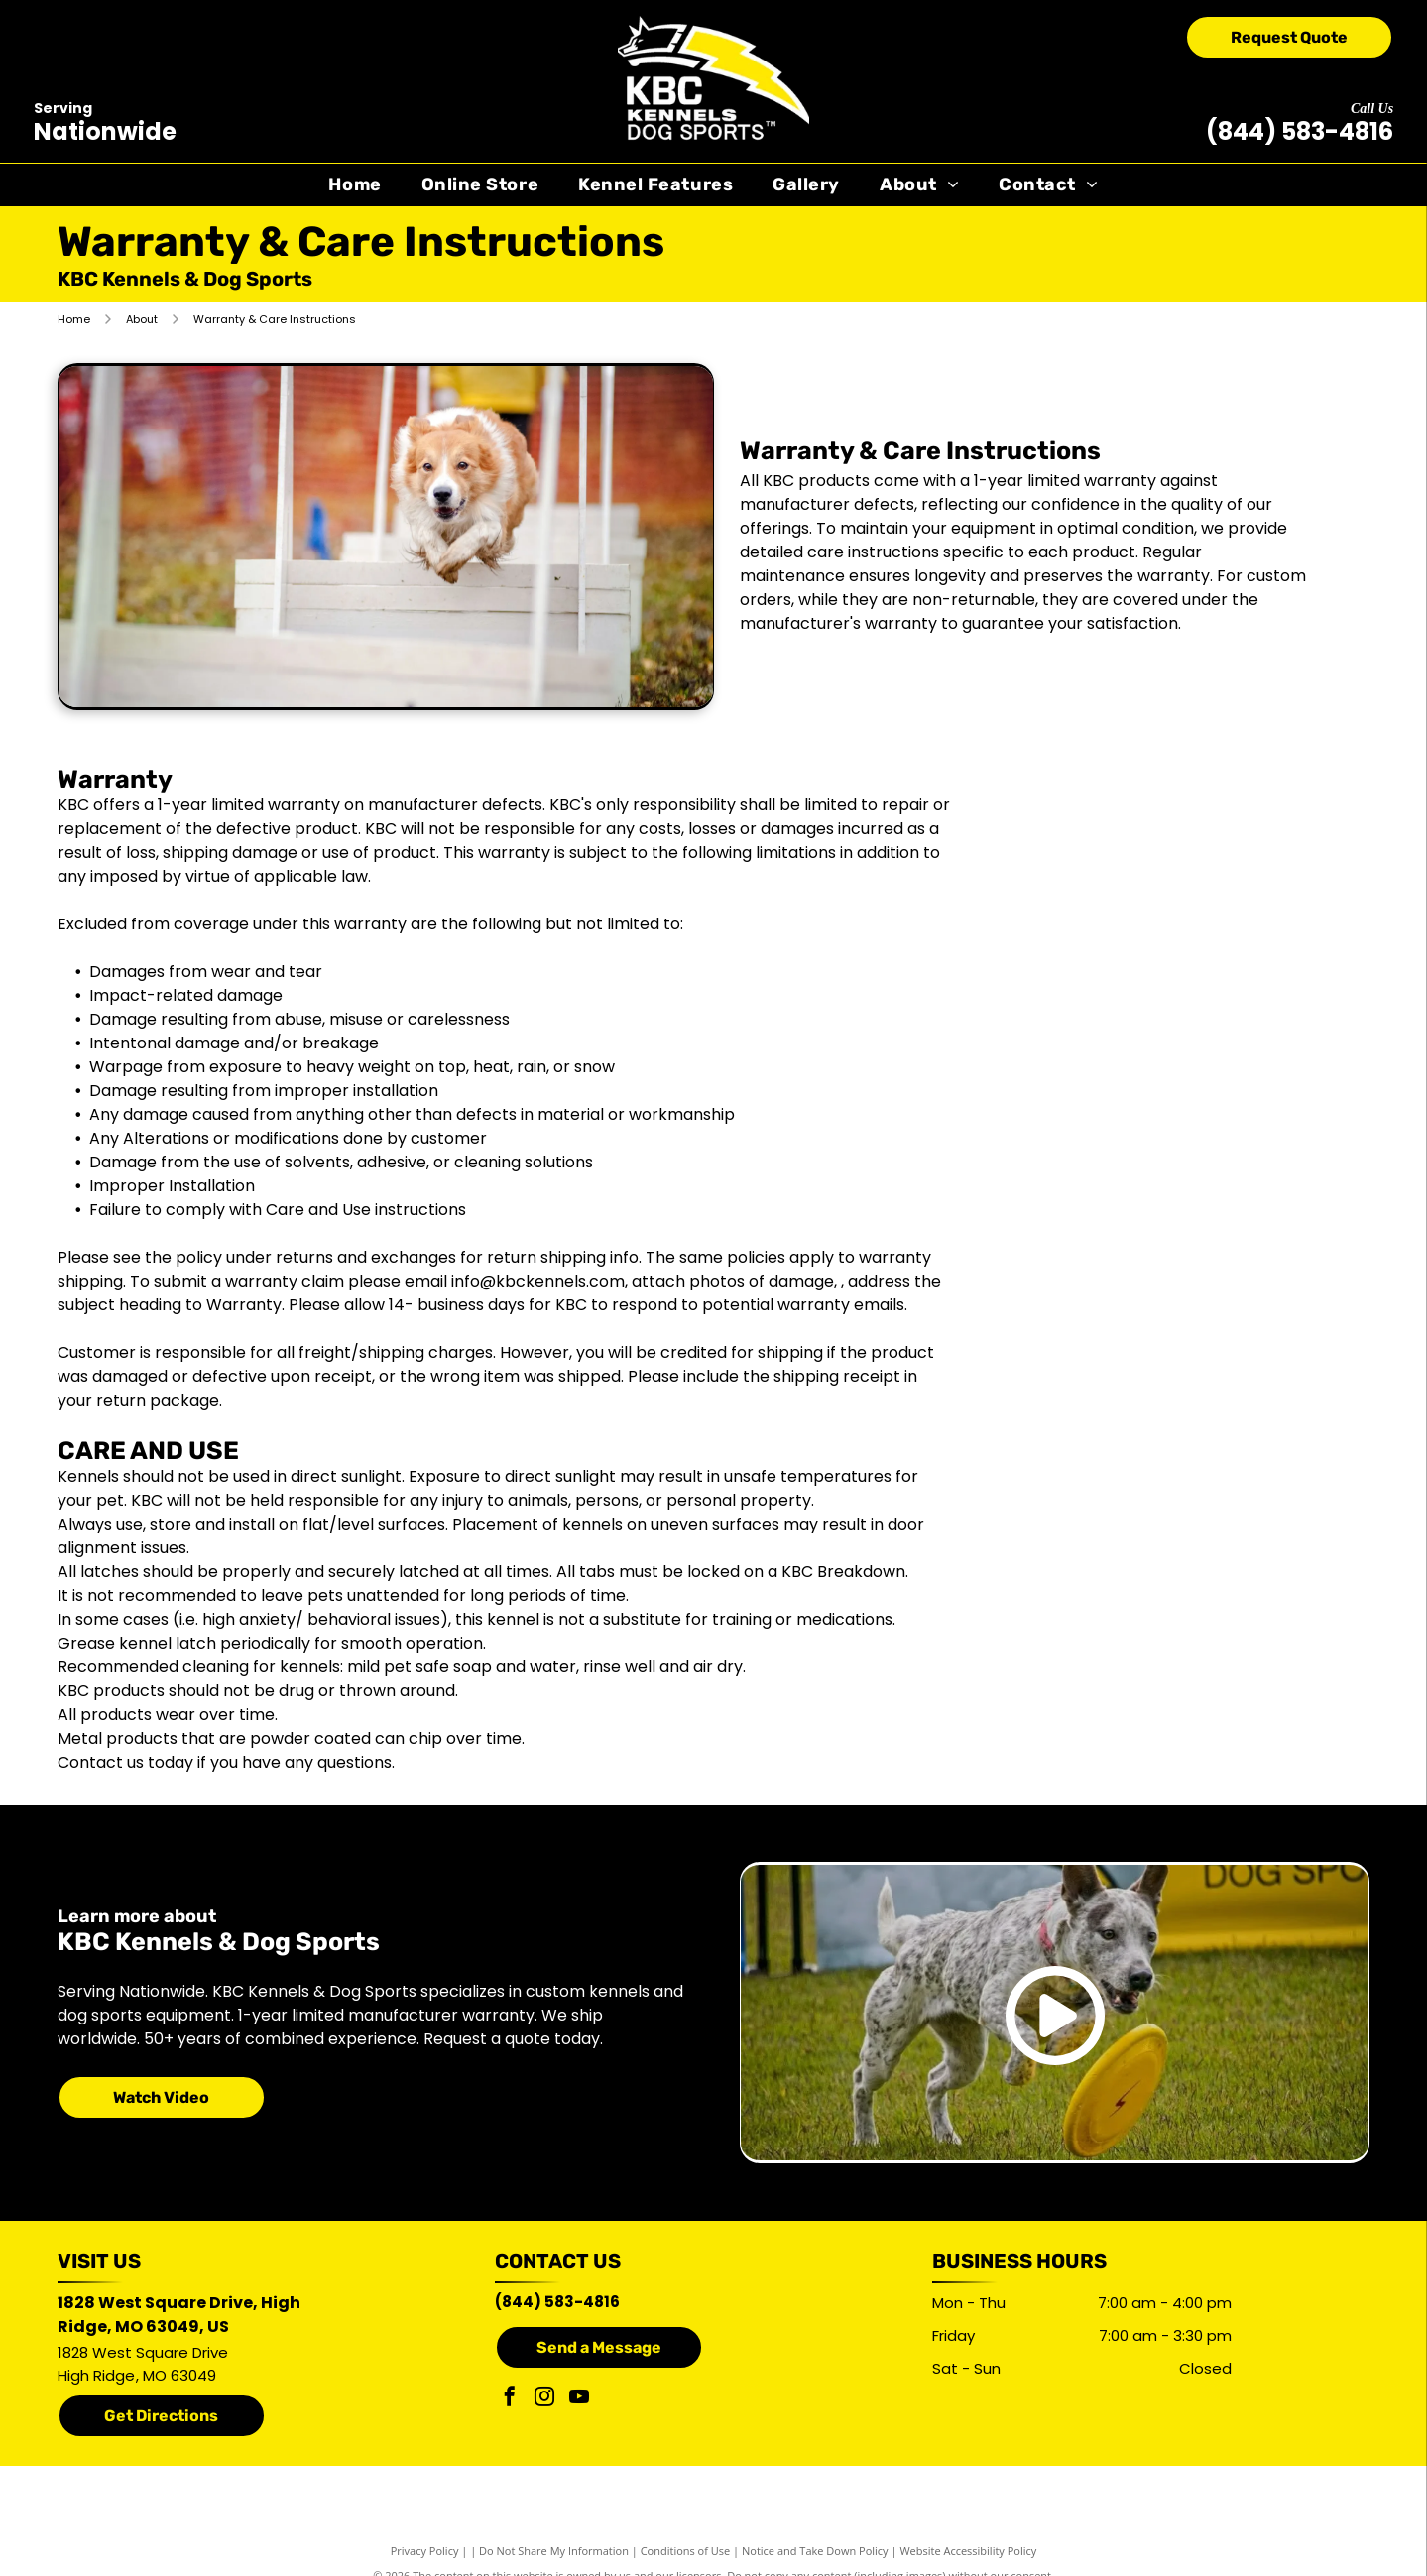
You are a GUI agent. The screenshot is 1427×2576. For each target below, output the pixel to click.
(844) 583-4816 (1299, 131)
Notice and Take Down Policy (815, 2550)
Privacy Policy (425, 2550)
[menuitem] (354, 185)
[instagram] (544, 2399)
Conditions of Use (686, 2550)
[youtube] (579, 2399)
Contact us (101, 1762)
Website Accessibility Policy (967, 2550)
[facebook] (510, 2399)
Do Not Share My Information (554, 2550)
